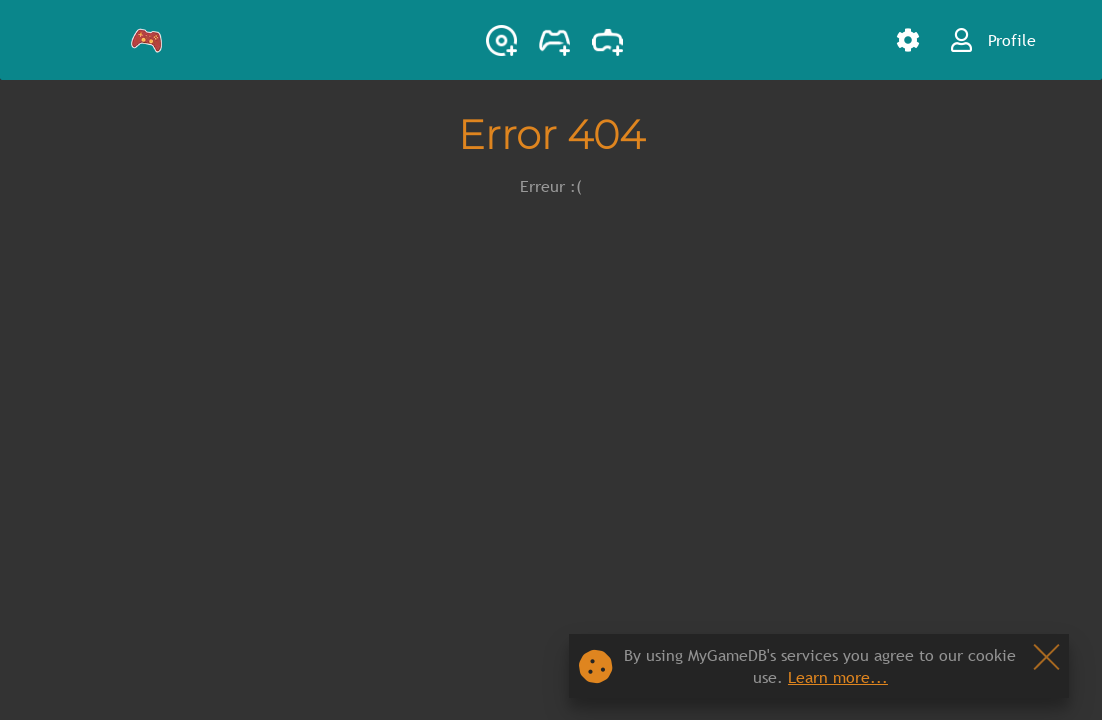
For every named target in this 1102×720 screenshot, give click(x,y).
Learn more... (838, 677)
